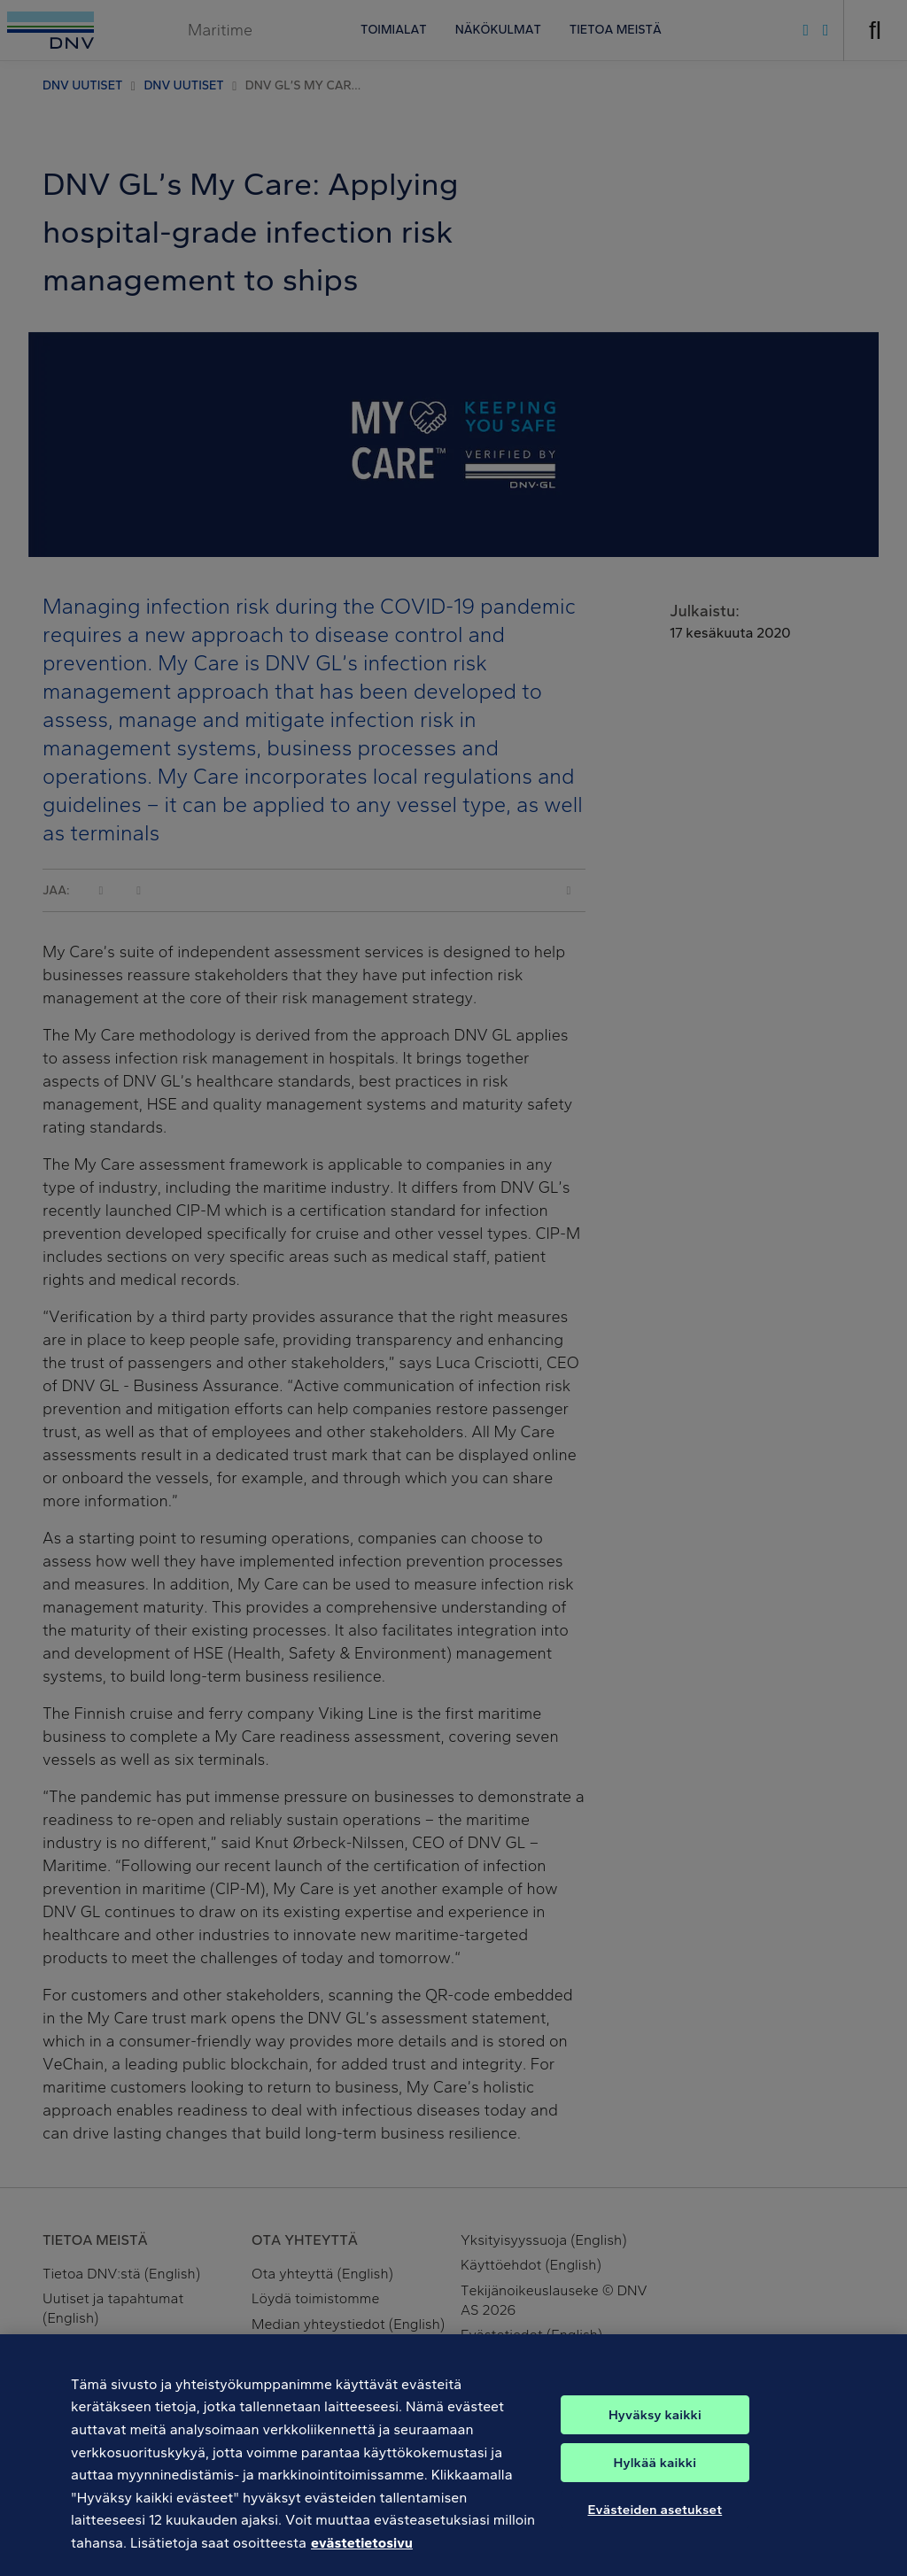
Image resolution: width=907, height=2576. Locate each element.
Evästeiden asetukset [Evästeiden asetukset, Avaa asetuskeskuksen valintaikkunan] (654, 2518)
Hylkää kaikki (655, 2471)
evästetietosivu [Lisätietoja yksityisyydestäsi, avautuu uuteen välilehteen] (362, 2551)
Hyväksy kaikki (655, 2424)
